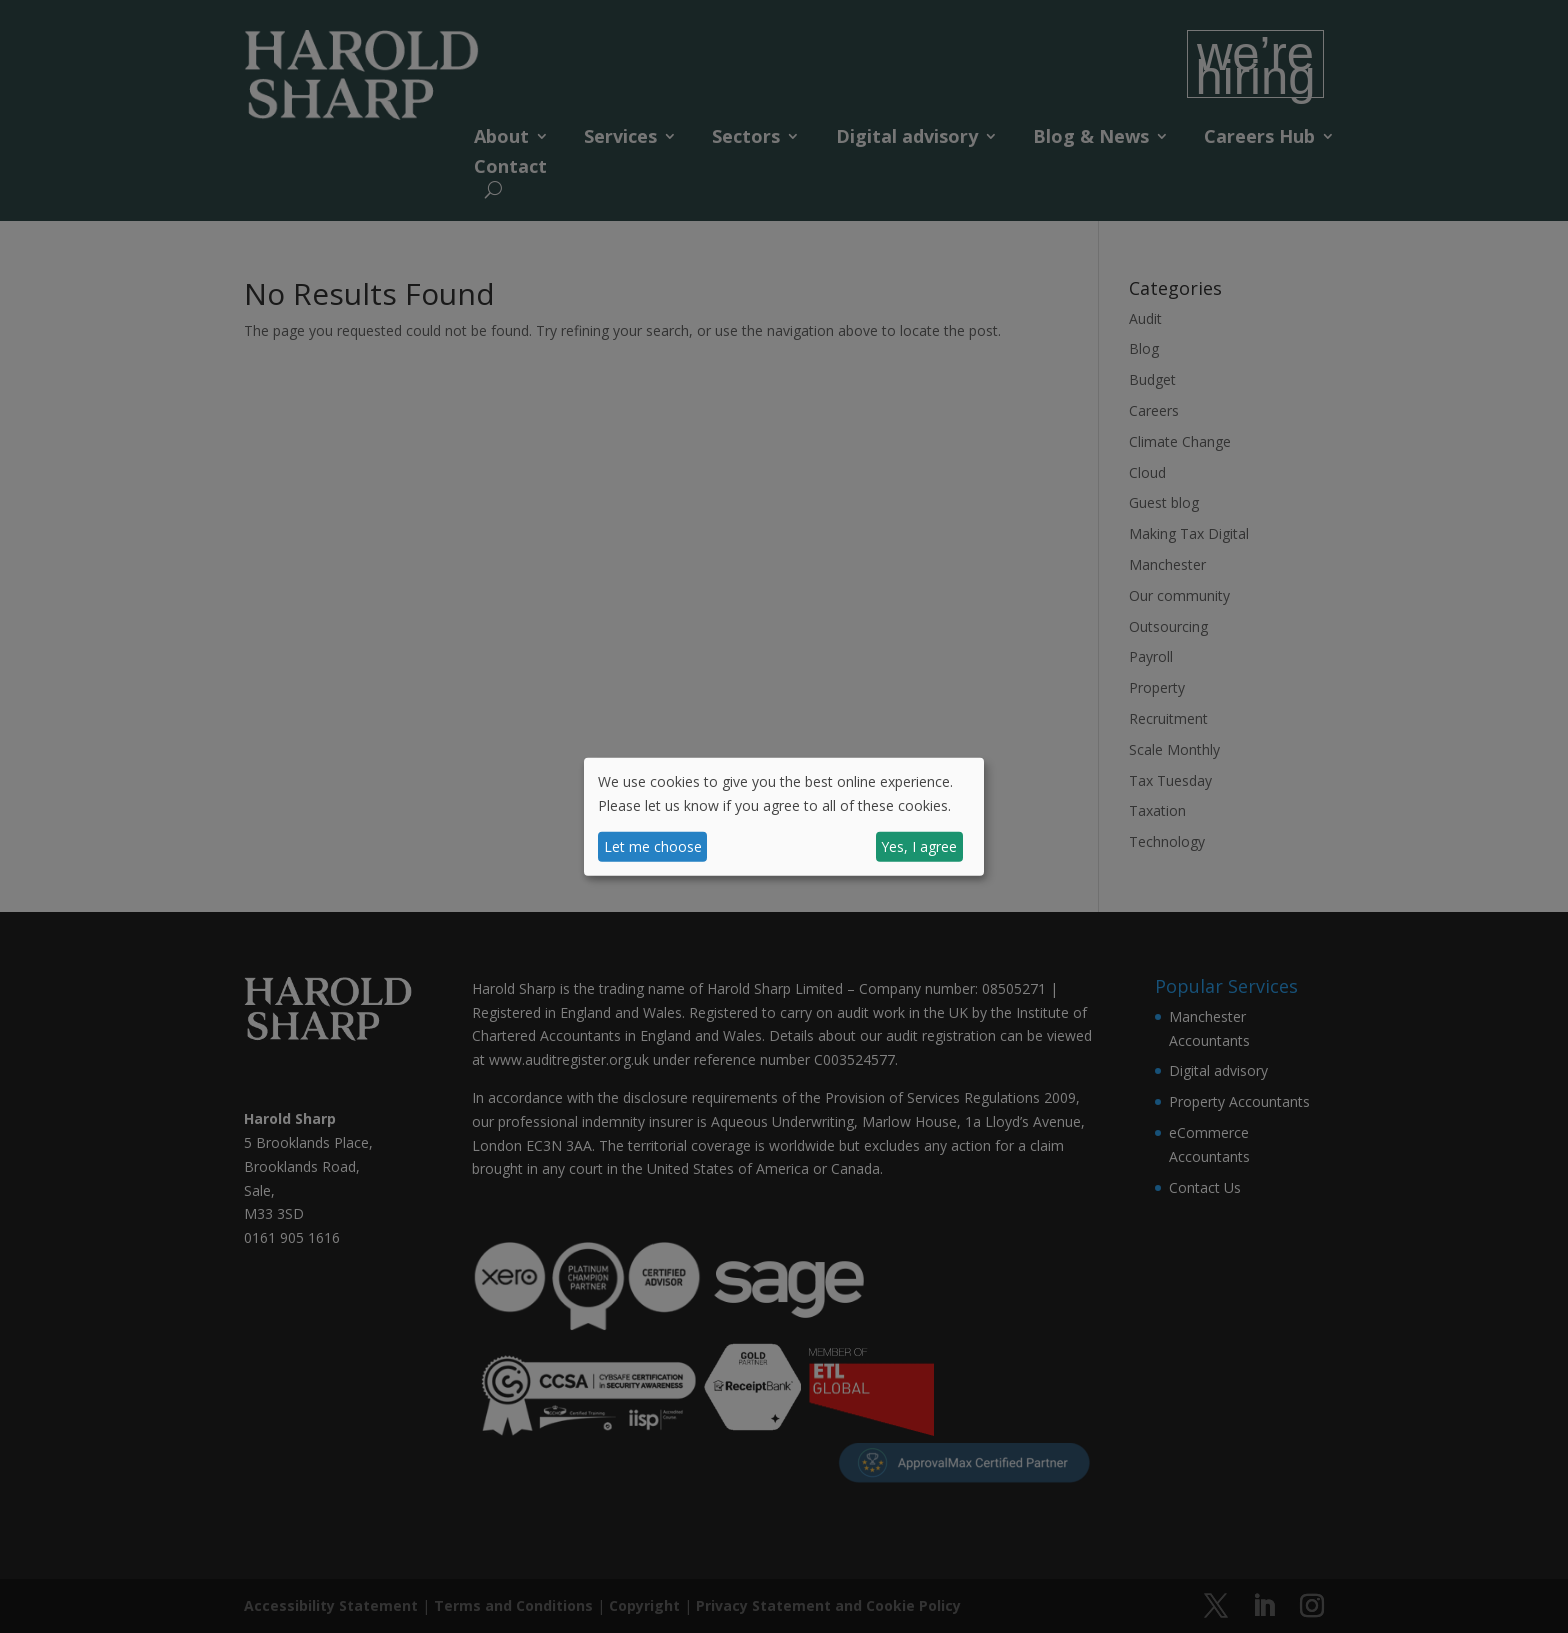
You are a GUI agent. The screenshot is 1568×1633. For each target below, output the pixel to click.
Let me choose (653, 846)
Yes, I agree (919, 846)
